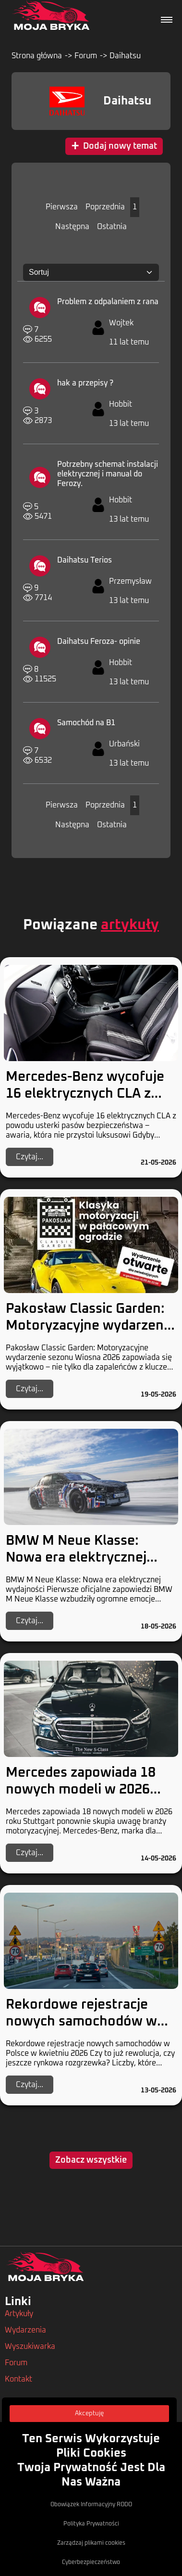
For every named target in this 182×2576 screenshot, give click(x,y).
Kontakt (18, 2379)
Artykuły (19, 2314)
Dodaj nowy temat (114, 146)
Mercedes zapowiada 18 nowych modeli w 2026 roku (81, 1789)
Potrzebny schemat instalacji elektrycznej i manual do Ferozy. (107, 474)
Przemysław (130, 581)
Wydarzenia (25, 2330)
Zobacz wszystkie (91, 2160)
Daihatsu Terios (84, 560)
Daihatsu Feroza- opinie (98, 641)
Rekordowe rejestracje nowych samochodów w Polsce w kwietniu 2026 (81, 2021)
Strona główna (37, 56)
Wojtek (121, 323)
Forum (85, 56)
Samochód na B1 (86, 723)
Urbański (124, 744)
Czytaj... (29, 1157)
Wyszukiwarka (30, 2346)
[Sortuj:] (91, 272)
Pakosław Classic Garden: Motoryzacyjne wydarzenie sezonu (90, 1325)
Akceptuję (89, 2413)
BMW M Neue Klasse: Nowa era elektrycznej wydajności (76, 1557)
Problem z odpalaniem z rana (107, 302)
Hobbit (120, 404)
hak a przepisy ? (85, 383)
